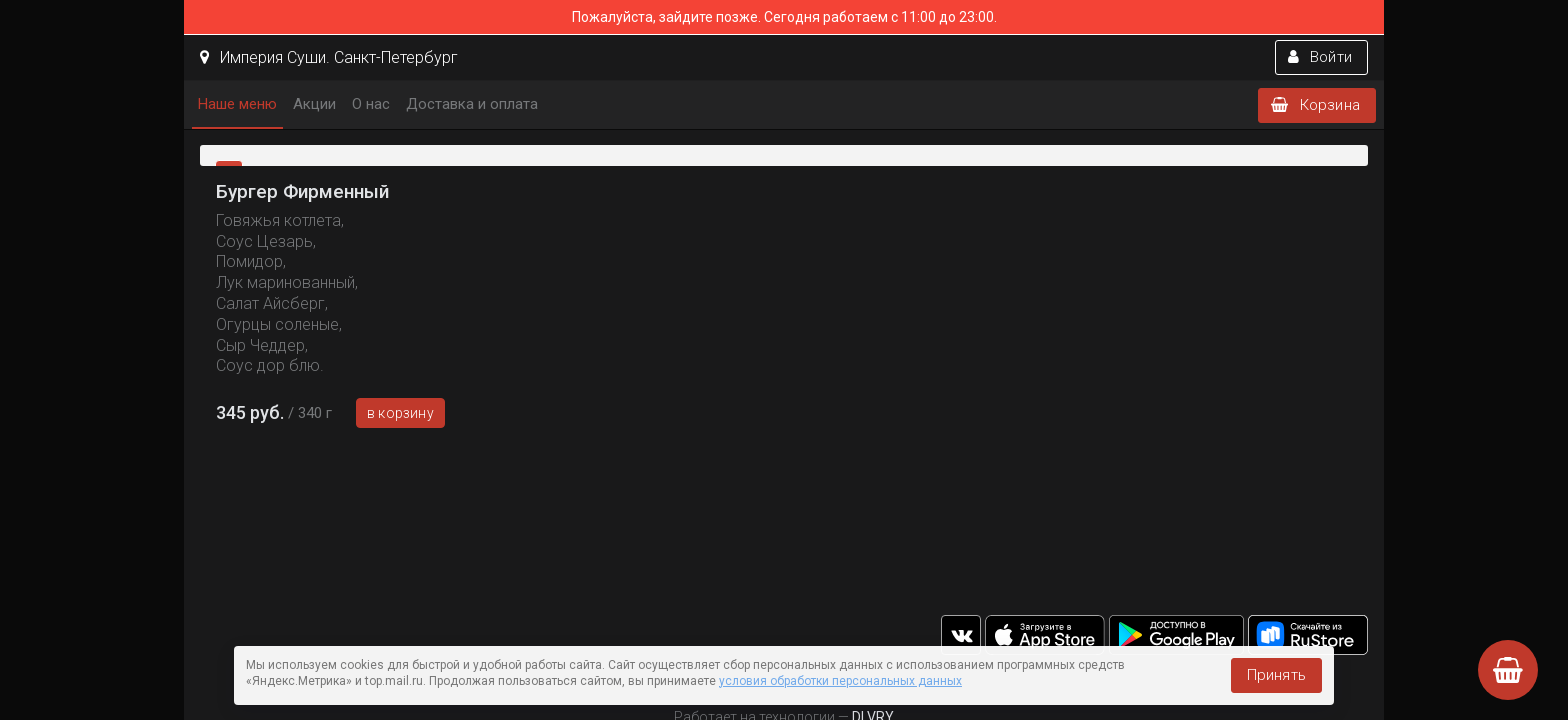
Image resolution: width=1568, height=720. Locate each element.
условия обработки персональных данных (840, 681)
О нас (371, 104)
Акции (314, 104)
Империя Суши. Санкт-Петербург (329, 57)
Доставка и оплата (472, 104)
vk (961, 635)
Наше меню (237, 104)
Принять (1276, 675)
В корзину (400, 413)
